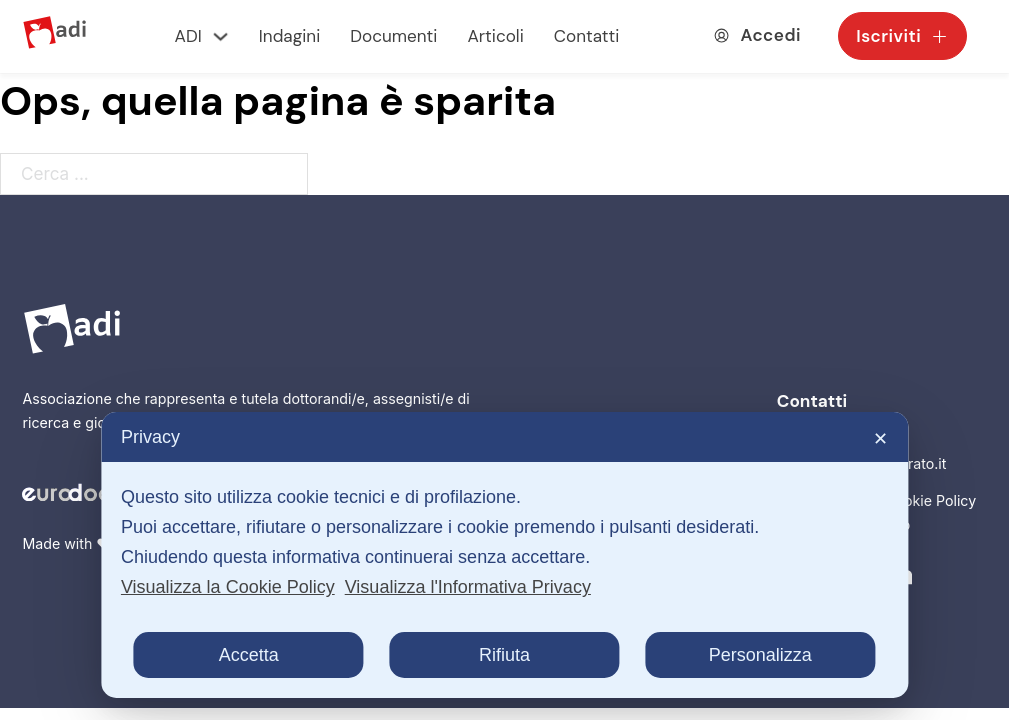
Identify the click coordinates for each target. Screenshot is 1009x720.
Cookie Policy (930, 500)
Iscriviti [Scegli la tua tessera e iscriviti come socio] (902, 36)
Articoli (495, 36)
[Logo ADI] (54, 36)
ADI (188, 36)
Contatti (587, 36)
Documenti (393, 36)
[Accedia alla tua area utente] (757, 35)
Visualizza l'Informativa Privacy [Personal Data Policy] (468, 587)
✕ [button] (880, 439)
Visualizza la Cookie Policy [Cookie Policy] (228, 587)
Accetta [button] (249, 655)
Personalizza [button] (760, 655)
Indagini (289, 36)
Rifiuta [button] (504, 655)
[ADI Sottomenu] (220, 36)
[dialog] (504, 555)
